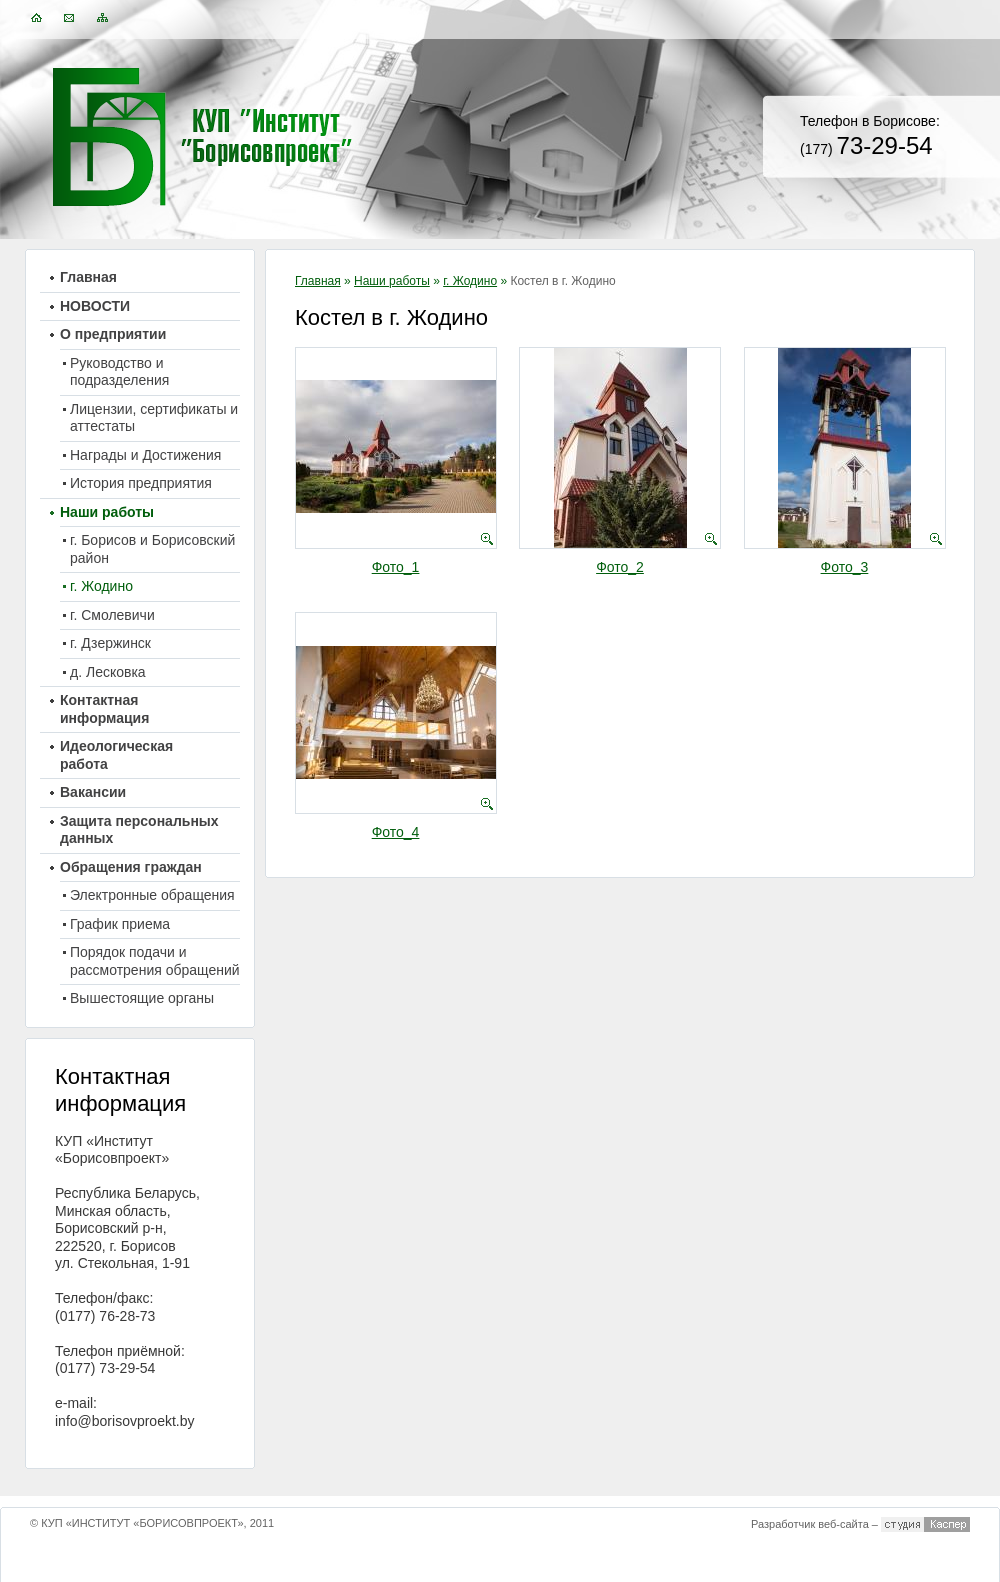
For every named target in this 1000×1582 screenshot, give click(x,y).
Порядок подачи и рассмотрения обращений (155, 961)
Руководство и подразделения (119, 372)
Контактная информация (104, 709)
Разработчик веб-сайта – (814, 1524)
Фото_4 (396, 832)
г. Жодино (470, 281)
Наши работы (392, 281)
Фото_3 (845, 567)
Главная (318, 281)
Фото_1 (396, 567)
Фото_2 (620, 567)
